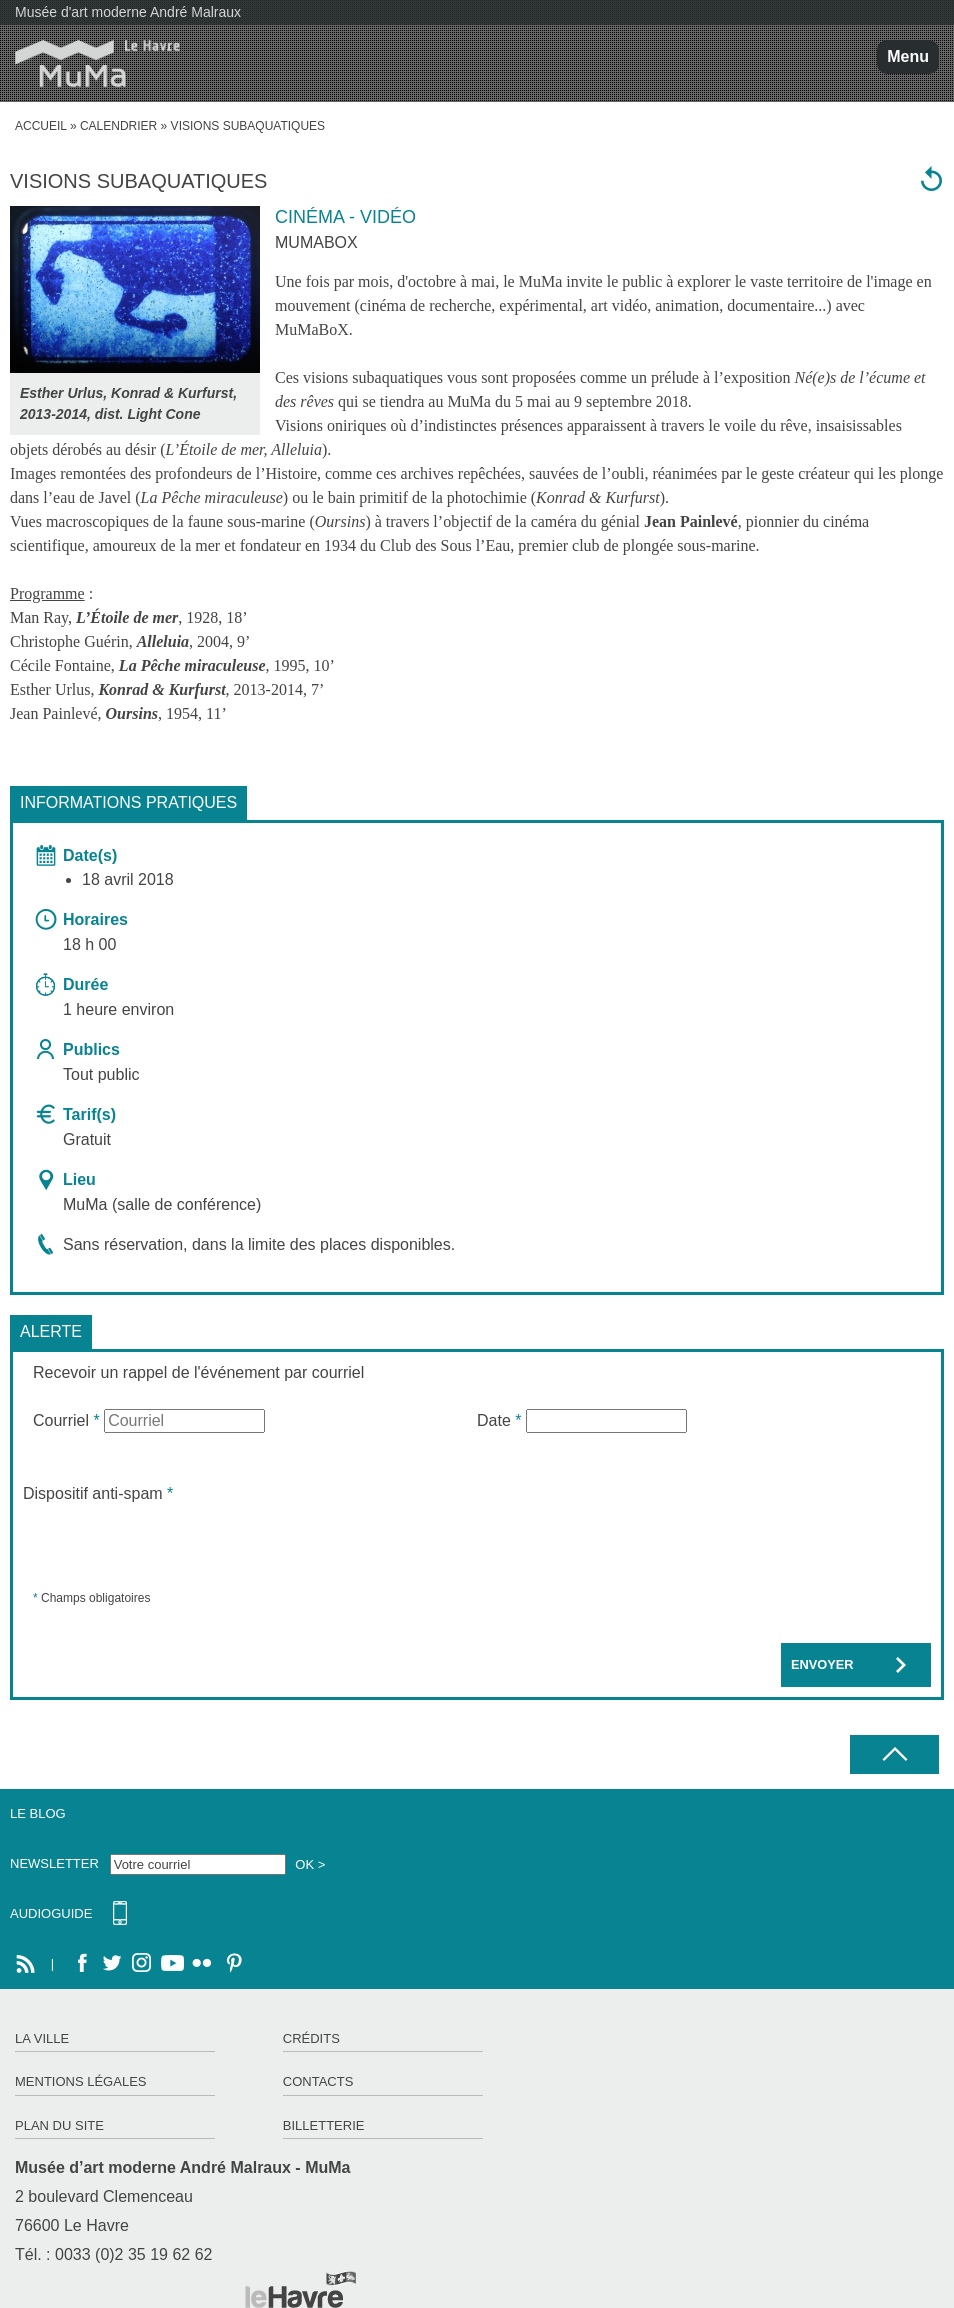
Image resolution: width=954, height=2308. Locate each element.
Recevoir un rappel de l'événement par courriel (198, 1372)
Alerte (51, 1331)
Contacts (318, 2081)
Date (499, 1420)
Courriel (66, 1420)
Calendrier (118, 126)
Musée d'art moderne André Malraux (128, 12)
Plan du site (59, 2125)
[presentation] (175, 1545)
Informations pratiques (128, 802)
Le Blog (38, 1813)
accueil (41, 126)
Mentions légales (80, 2081)
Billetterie (324, 2125)
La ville (42, 2038)
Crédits (311, 2038)
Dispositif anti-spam (98, 1493)
